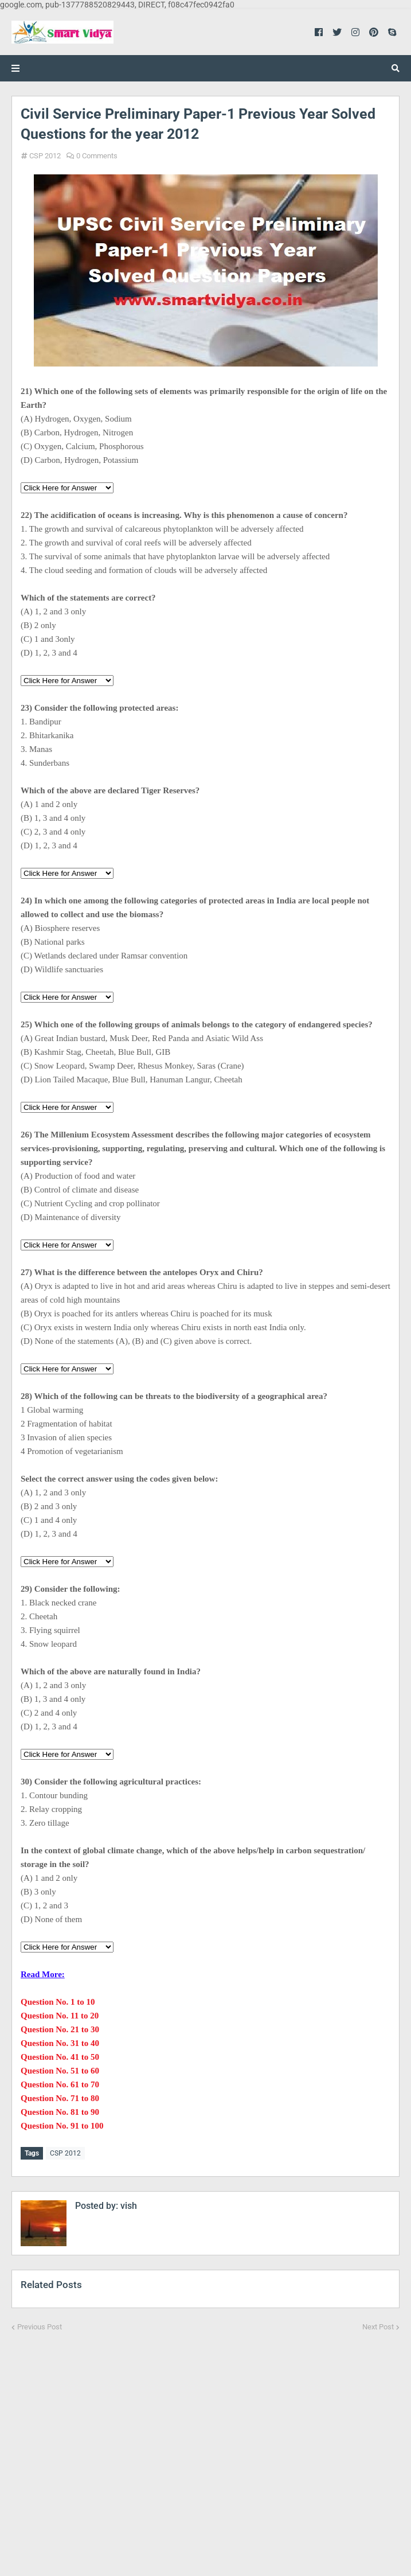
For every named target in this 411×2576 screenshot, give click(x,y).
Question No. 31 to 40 (60, 2043)
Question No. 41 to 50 (60, 2056)
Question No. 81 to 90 (60, 2112)
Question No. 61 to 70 (60, 2084)
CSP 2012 (45, 155)
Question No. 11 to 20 (60, 2015)
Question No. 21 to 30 (60, 2029)
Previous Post (39, 2324)
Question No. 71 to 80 (60, 2098)
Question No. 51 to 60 (60, 2070)
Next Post (378, 2324)
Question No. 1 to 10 (58, 2001)
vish (127, 2203)
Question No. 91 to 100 (62, 2125)
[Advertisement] (205, 2445)
